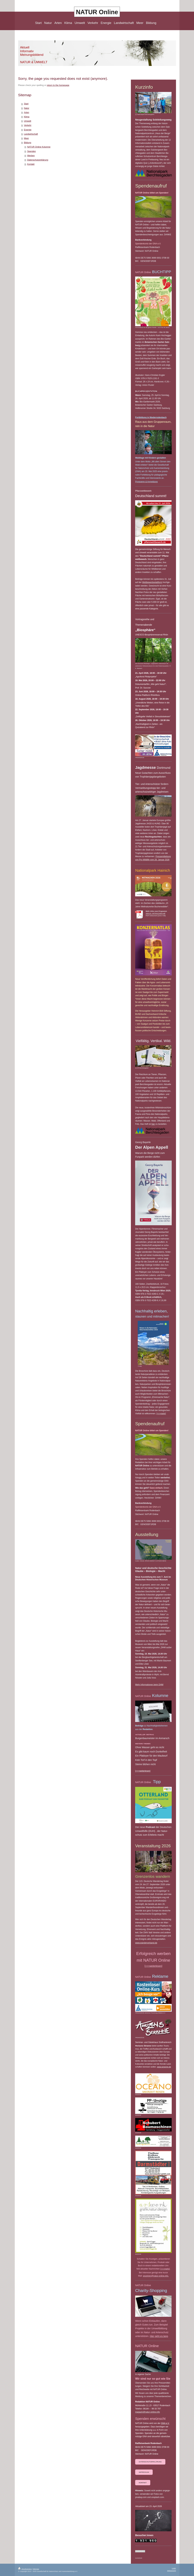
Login (174, 2568)
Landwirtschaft (31, 134)
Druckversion (25, 2569)
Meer (26, 138)
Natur (26, 108)
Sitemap (36, 2569)
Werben (31, 155)
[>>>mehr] (161, 1413)
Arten (26, 112)
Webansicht (171, 2571)
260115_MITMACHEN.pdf (155, 913)
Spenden (31, 151)
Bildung (27, 142)
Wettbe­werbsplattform (152, 582)
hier (153, 1124)
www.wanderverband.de (146, 1943)
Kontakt (30, 164)
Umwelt (27, 121)
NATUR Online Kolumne (38, 147)
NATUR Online (97, 12)
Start (26, 104)
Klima (27, 117)
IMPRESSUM (144, 2472)
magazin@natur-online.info (147, 2412)
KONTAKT (143, 2483)
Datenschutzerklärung (37, 160)
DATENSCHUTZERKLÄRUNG (150, 2462)
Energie (27, 130)
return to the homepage (58, 85)
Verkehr (27, 125)
